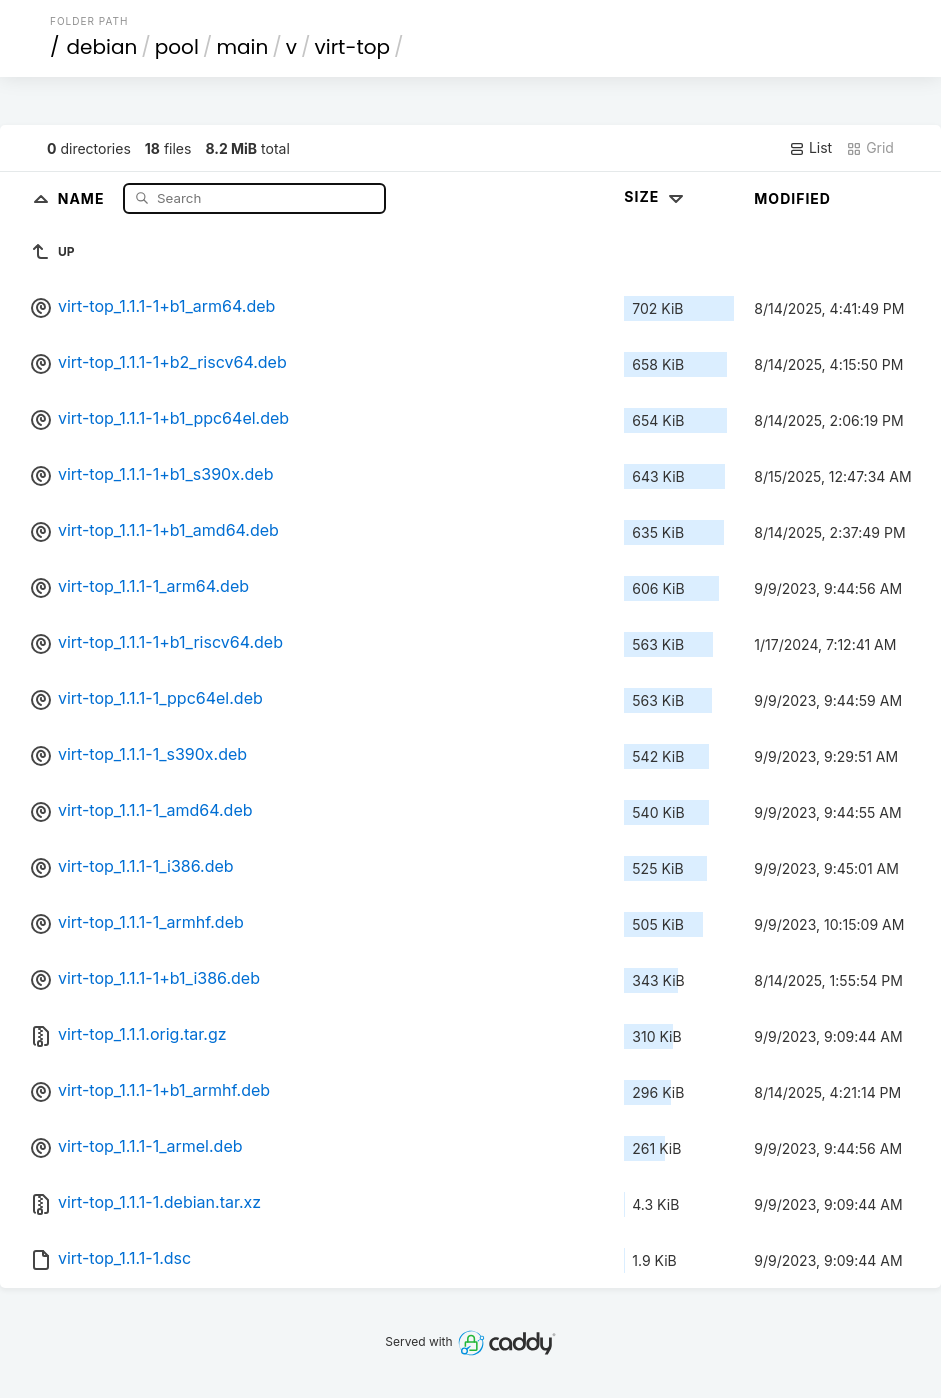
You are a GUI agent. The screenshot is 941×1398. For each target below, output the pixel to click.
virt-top (353, 47)
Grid (870, 148)
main (242, 47)
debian (102, 47)
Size (655, 196)
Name (83, 197)
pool (177, 47)
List (810, 148)
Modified (792, 198)
